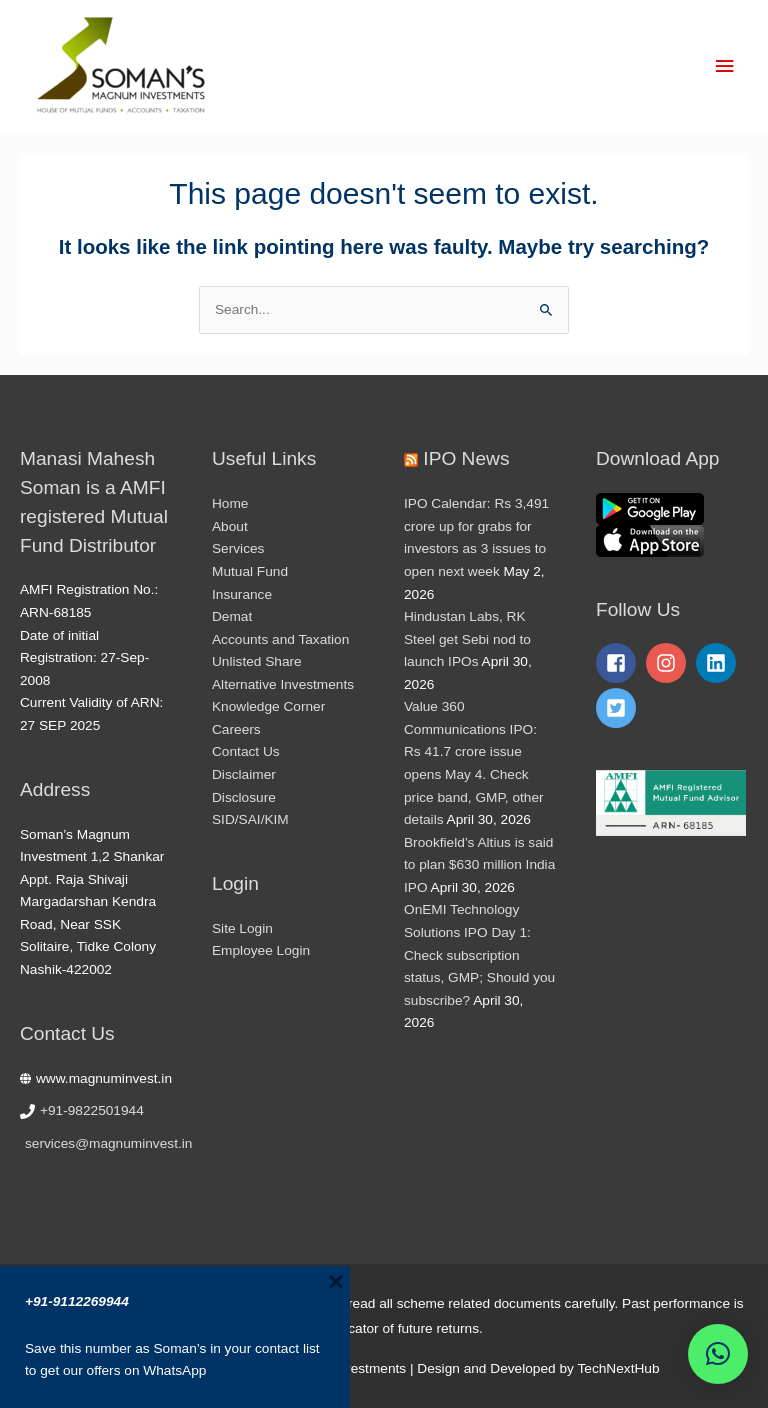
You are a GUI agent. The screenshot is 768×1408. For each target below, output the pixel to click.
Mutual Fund (250, 571)
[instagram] (669, 663)
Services (238, 548)
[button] (718, 1354)
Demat (232, 616)
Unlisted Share (257, 661)
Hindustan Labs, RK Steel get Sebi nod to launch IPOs (467, 639)
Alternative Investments (283, 684)
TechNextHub (618, 1368)
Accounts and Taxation (280, 639)
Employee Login (261, 950)
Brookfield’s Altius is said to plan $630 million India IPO (479, 865)
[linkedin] (719, 663)
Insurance (242, 594)
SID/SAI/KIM (250, 819)
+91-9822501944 (92, 1110)
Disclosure (244, 797)
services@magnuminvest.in (108, 1143)
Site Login (242, 928)
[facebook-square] (619, 663)
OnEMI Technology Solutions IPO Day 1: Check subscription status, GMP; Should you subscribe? (479, 954)
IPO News (466, 458)
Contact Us (246, 751)
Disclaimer (244, 774)
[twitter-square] (619, 708)
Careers (236, 729)
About (230, 526)
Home (230, 503)
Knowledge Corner (268, 706)
